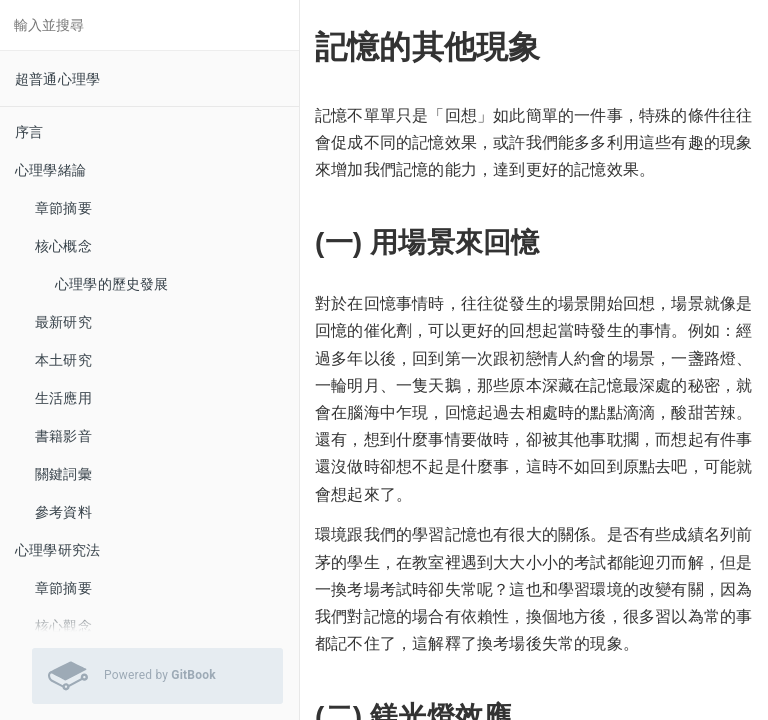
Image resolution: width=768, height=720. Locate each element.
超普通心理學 (57, 79)
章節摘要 (63, 208)
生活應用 (63, 398)
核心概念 (63, 246)
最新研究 (63, 322)
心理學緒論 (50, 170)
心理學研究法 (57, 550)
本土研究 (63, 360)
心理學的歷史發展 (112, 284)
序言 (29, 132)
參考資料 (63, 512)
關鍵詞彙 (63, 474)
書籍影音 (63, 436)
